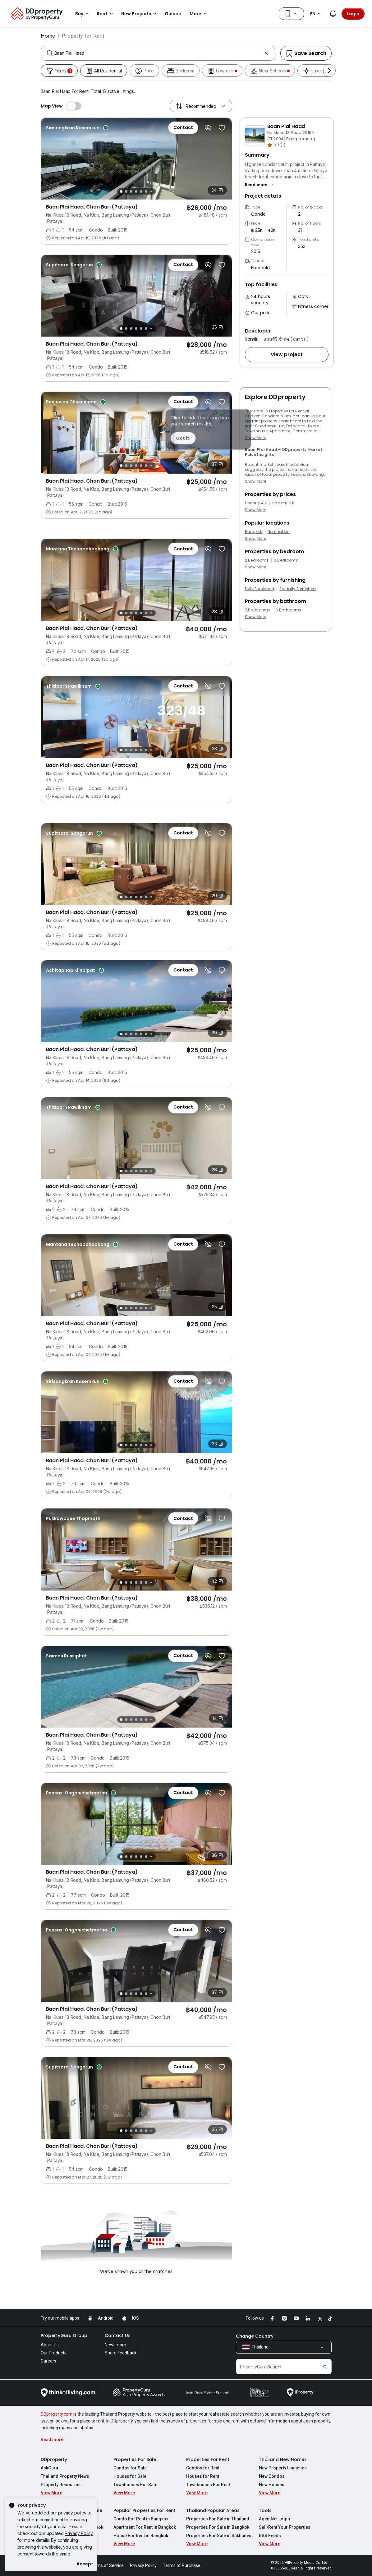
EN (316, 13)
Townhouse (256, 431)
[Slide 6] (146, 191)
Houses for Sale (129, 2476)
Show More (255, 437)
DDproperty (54, 2459)
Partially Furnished (297, 588)
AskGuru (49, 2467)
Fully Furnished (259, 588)
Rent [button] (106, 13)
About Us (50, 2344)
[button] (260, 184)
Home (48, 36)
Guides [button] (173, 14)
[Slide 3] (131, 191)
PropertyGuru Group (64, 2335)
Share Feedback (120, 2352)
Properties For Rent (207, 2459)
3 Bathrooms (288, 610)
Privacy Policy (79, 2533)
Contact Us (118, 2335)
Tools (265, 2510)
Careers (48, 2360)
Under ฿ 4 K (256, 503)
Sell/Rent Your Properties (284, 2527)
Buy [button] (83, 13)
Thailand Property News (65, 2476)
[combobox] (158, 53)
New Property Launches (283, 2467)
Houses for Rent (202, 2476)
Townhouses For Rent (208, 2484)
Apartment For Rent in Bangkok (144, 2527)
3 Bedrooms (286, 560)
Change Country (254, 2336)
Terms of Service (107, 2565)
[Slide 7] (151, 191)
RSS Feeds (270, 2535)
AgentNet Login (274, 2518)
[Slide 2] (126, 191)
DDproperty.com (56, 2414)
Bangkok (253, 531)
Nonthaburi (279, 531)
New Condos (272, 2476)
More (199, 13)
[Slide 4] (136, 191)
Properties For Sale (134, 2459)
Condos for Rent (202, 2467)
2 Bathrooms (258, 610)
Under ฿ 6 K (283, 503)
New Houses (271, 2484)
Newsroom (115, 2344)
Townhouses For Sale (135, 2484)
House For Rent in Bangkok (140, 2535)
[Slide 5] (141, 191)
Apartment (280, 431)
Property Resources (61, 2484)
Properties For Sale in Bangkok (217, 2527)
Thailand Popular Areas (213, 2510)
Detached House (302, 426)
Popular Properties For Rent (144, 2510)
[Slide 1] (121, 191)
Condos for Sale (130, 2467)
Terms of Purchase (181, 2565)
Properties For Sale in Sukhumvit (219, 2535)
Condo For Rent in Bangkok (140, 2518)
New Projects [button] (139, 13)
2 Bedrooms (257, 560)
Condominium (269, 426)
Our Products (54, 2352)
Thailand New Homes (283, 2459)
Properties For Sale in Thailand (217, 2518)
